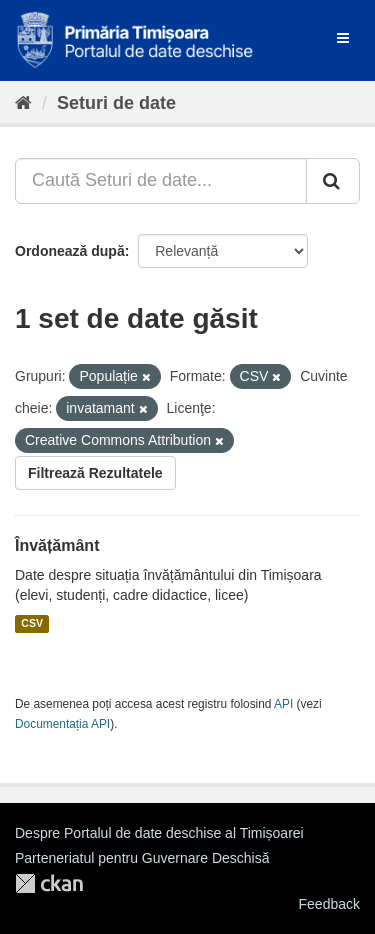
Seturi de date (116, 103)
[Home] (23, 103)
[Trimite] (333, 181)
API (283, 704)
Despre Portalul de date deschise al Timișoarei (159, 833)
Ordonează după (70, 251)
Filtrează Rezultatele (95, 473)
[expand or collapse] (343, 38)
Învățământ (57, 545)
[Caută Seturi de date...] (161, 181)
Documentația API (62, 724)
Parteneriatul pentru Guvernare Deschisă (142, 858)
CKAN (49, 883)
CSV (32, 624)
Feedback (329, 904)
